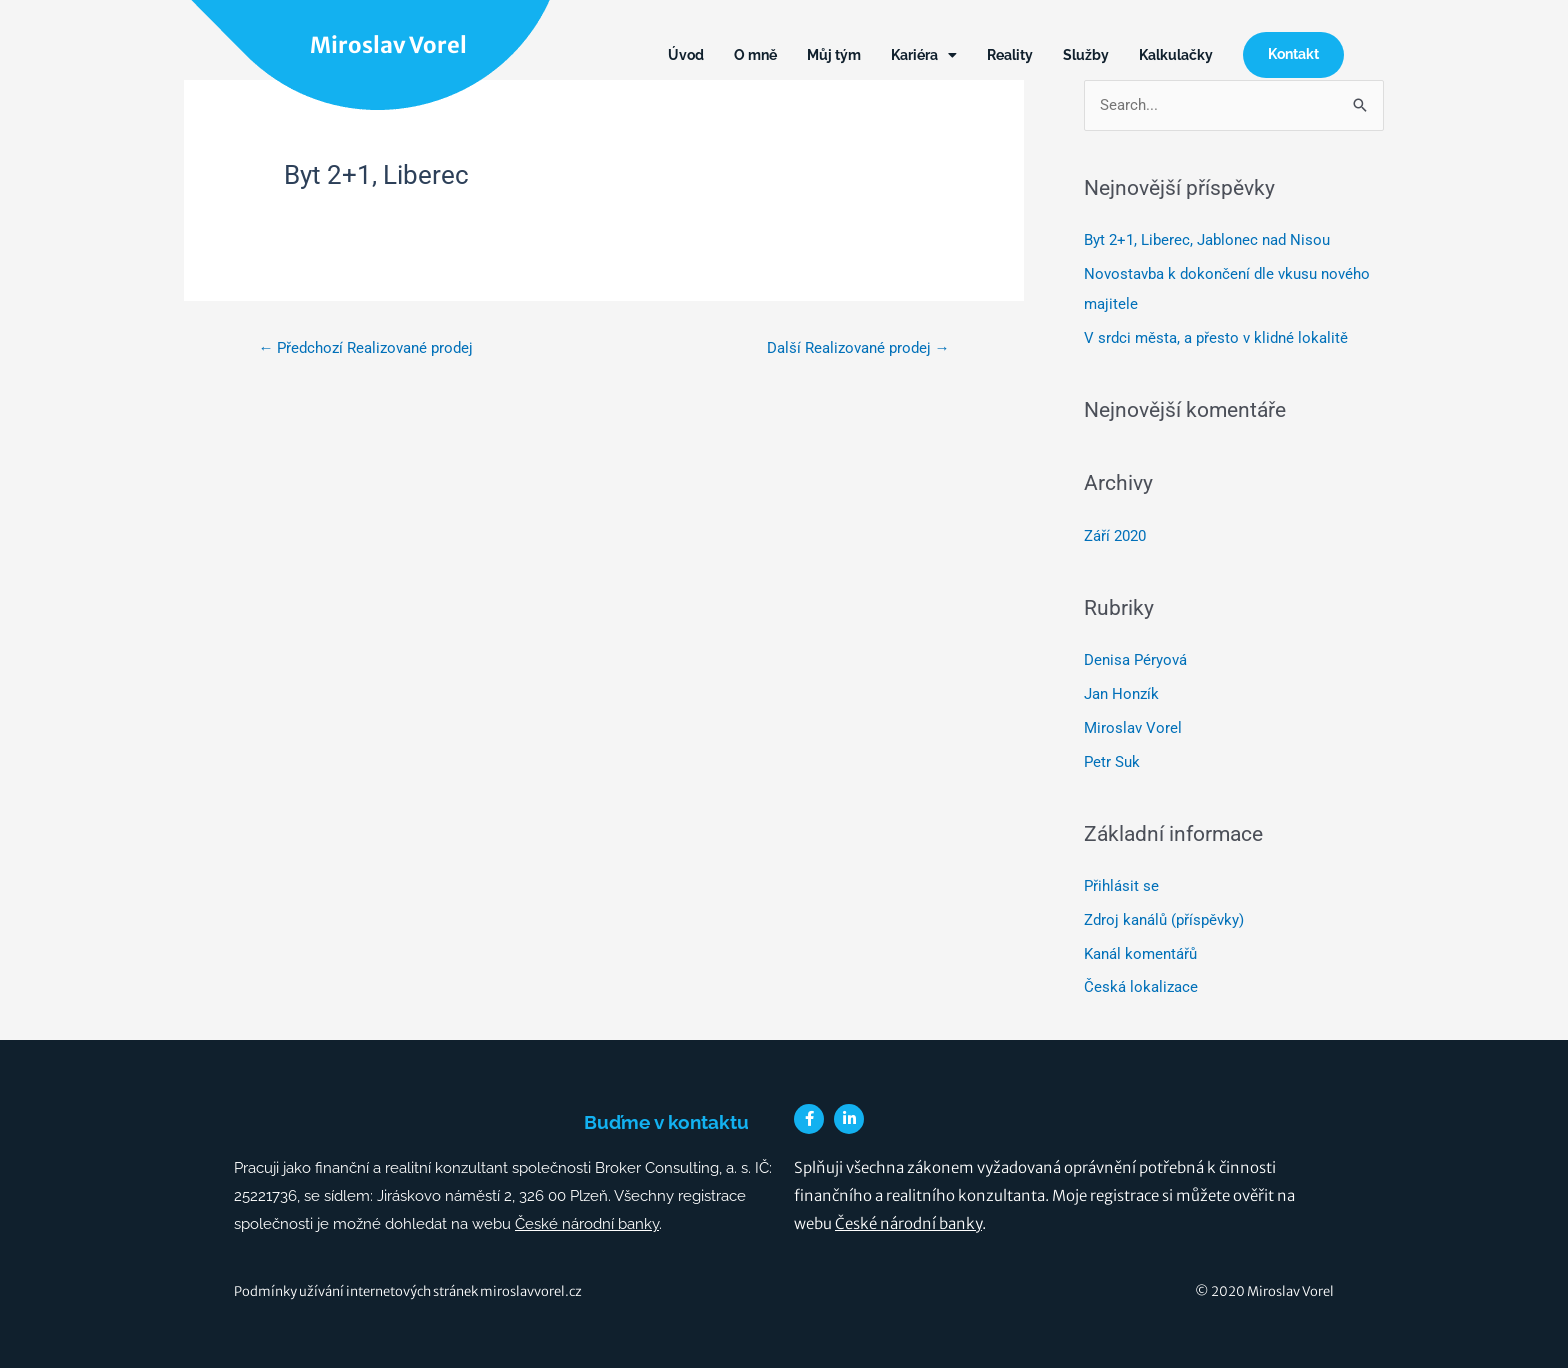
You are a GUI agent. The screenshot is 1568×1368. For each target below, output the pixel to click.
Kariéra (924, 55)
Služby (1086, 55)
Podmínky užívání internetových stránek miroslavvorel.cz (408, 1291)
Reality (1010, 55)
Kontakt (1293, 54)
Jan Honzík (1121, 694)
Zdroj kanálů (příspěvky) (1164, 920)
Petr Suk (1112, 762)
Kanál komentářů (1140, 954)
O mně (755, 55)
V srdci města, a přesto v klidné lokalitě (1216, 338)
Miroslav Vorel (388, 45)
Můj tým (834, 55)
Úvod (686, 55)
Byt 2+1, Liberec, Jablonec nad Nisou (1207, 240)
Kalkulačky (1176, 55)
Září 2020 (1115, 536)
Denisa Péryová (1135, 660)
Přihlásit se (1121, 886)
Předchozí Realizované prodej (365, 348)
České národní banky (587, 1224)
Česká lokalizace (1141, 987)
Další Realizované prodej (858, 348)
